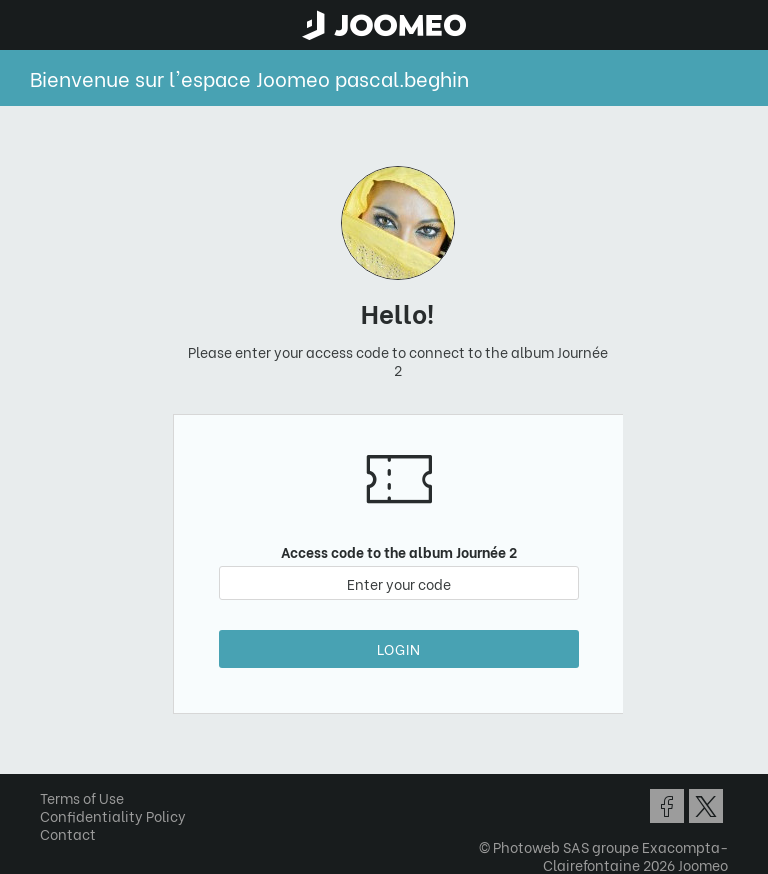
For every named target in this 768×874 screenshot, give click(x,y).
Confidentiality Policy (113, 815)
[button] (53, 771)
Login (399, 648)
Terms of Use (82, 797)
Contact (68, 833)
